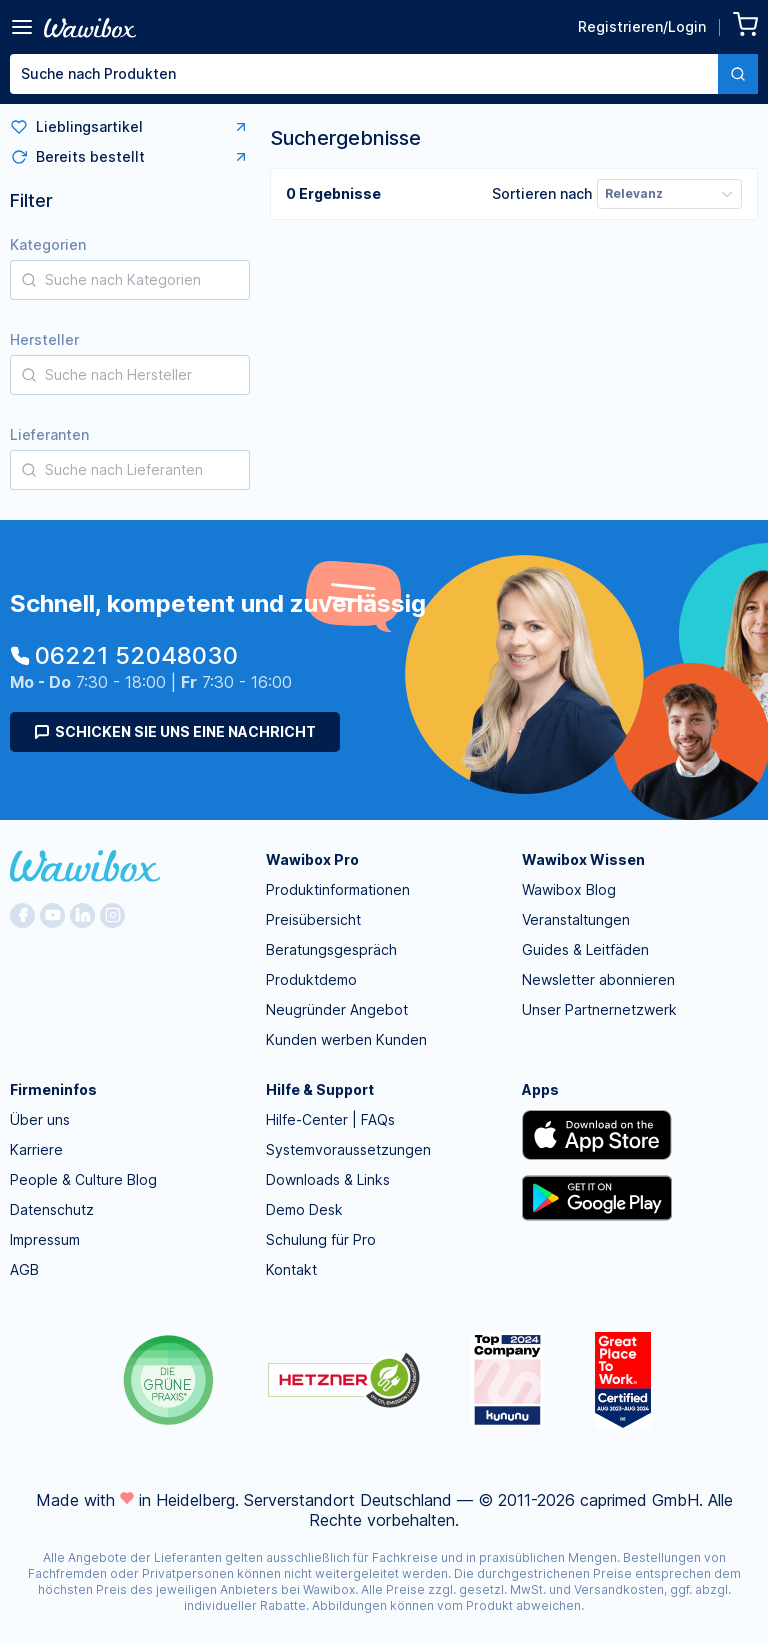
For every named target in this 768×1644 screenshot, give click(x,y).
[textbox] (364, 74)
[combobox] (384, 74)
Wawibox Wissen (583, 859)
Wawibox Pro (312, 859)
